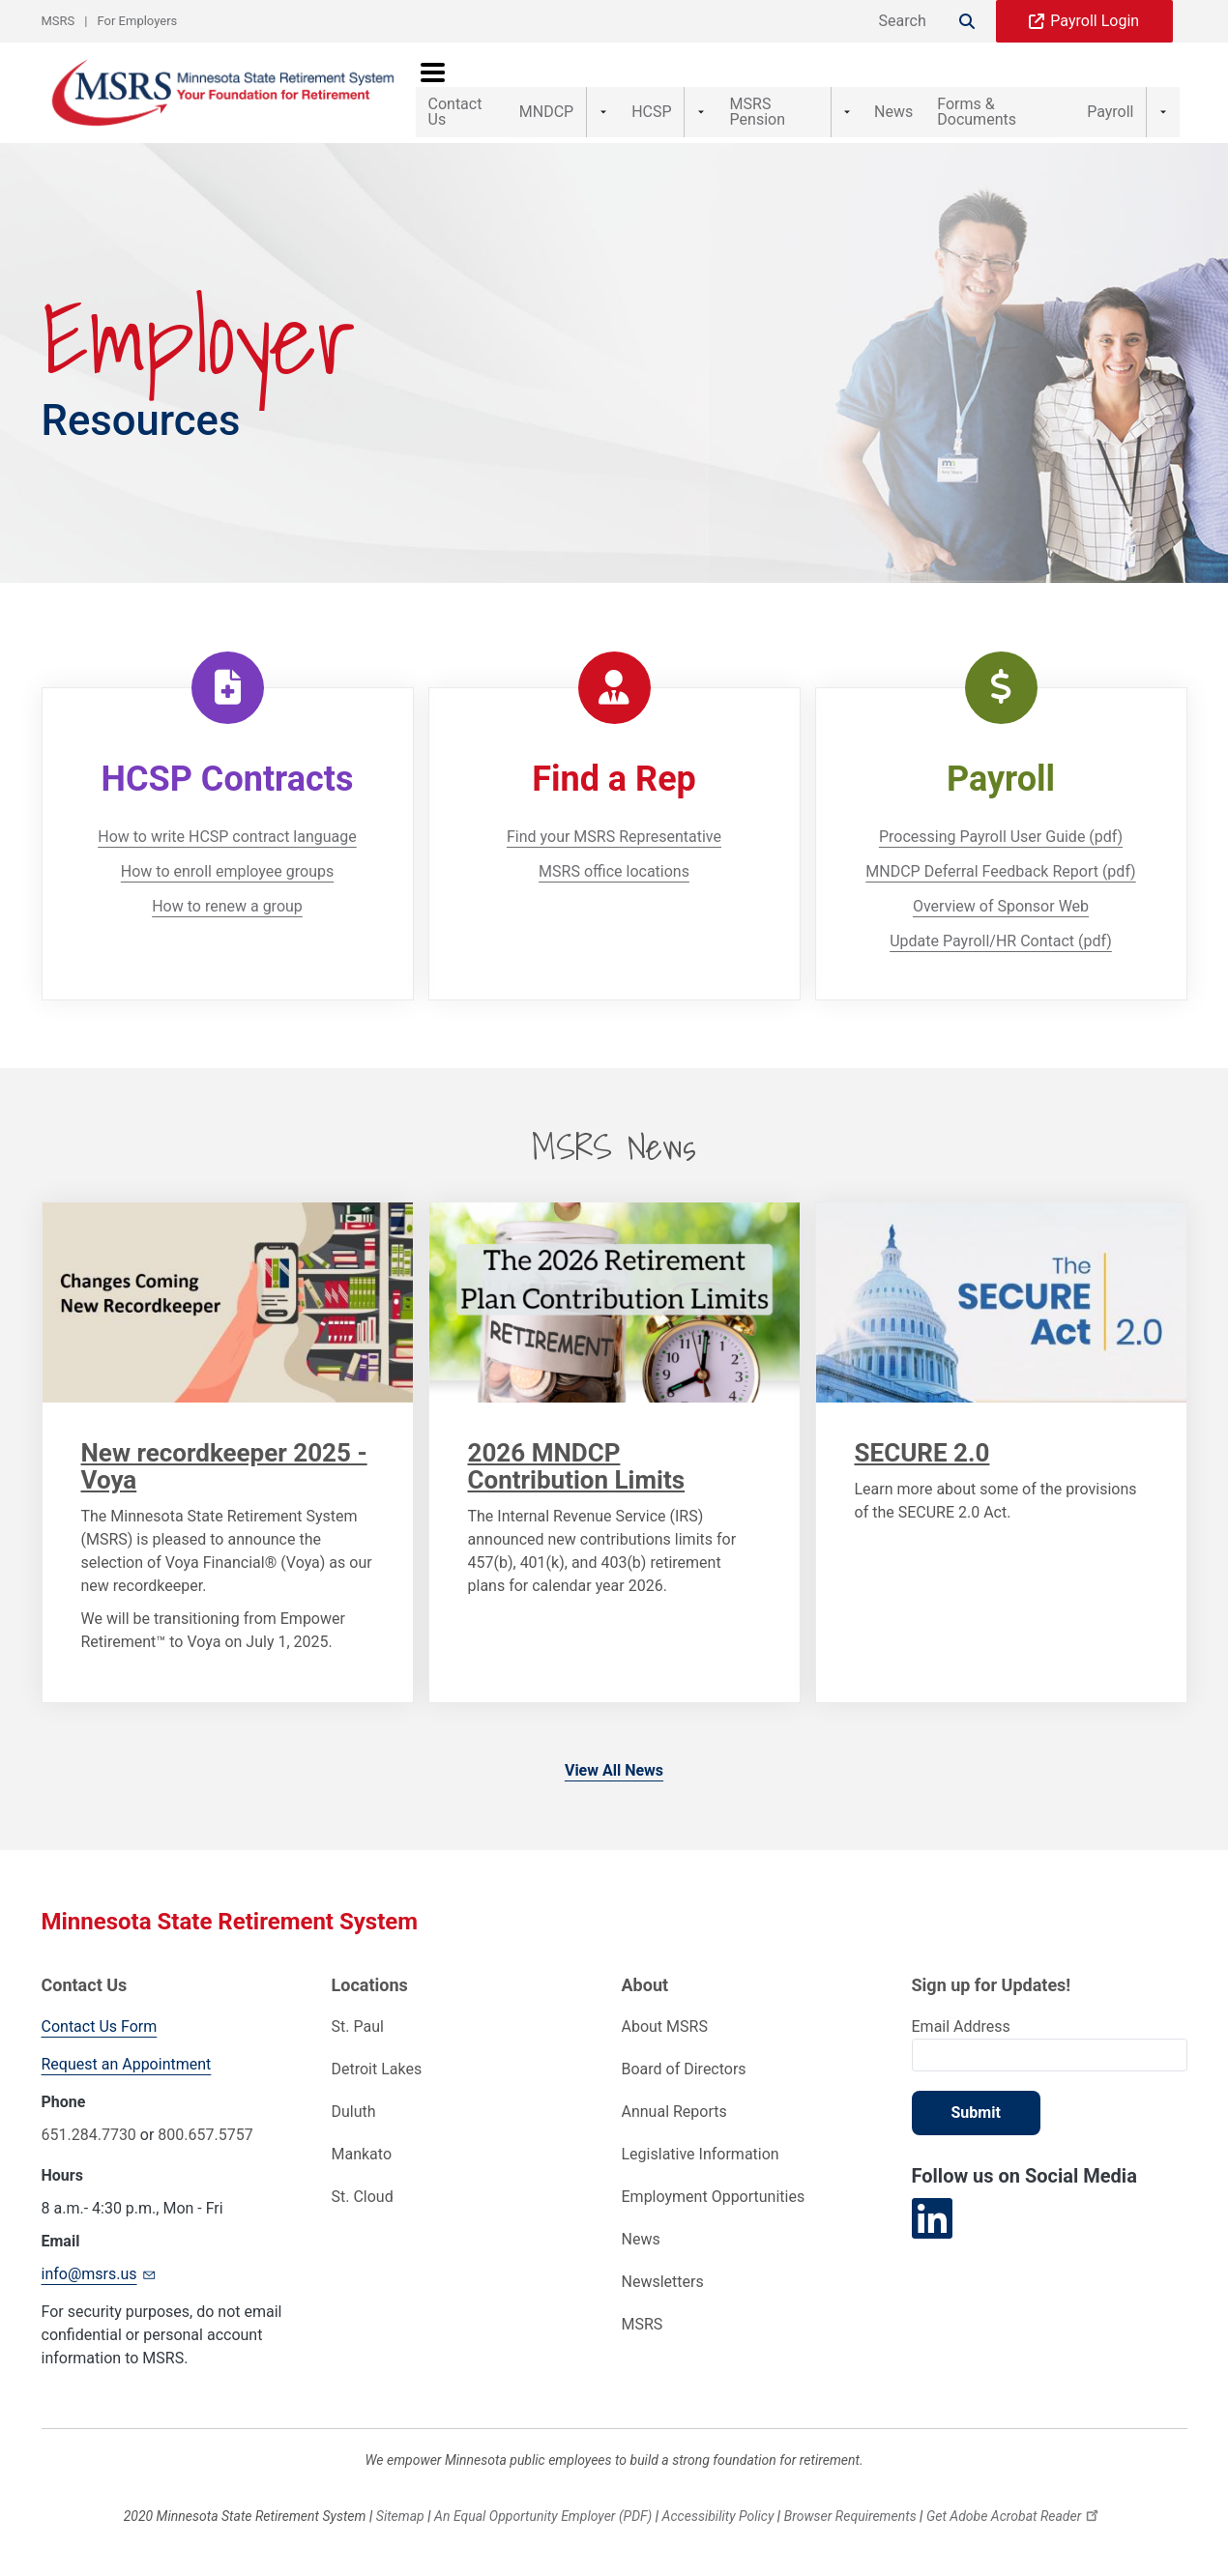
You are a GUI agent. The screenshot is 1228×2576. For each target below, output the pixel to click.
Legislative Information (700, 2154)
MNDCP (571, 92)
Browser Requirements (850, 2516)
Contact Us (466, 92)
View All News (614, 1770)
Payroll (1144, 92)
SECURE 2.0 (922, 1452)
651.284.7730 (89, 2135)
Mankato (362, 2154)
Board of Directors (684, 2069)
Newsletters (663, 2281)
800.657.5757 (205, 2135)
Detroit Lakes (377, 2069)
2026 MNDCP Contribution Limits (577, 1466)
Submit (976, 2112)
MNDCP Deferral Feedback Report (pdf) (1000, 871)
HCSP (659, 92)
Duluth (354, 2111)
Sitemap (400, 2516)
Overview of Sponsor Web (1001, 906)
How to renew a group (227, 906)
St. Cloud (363, 2196)
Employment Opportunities (713, 2196)
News (880, 92)
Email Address (961, 2026)
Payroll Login (1094, 21)
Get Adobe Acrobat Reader (1015, 2516)
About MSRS (665, 2026)
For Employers (138, 21)
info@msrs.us (101, 2273)
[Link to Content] (228, 1301)
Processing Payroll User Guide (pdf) (1001, 836)
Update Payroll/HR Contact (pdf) (1001, 941)
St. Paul (358, 2026)
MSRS (58, 21)
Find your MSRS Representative (614, 836)
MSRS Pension (769, 92)
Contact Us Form (100, 2026)
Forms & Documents (1010, 92)
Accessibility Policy (718, 2516)
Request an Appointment (127, 2064)
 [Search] (967, 21)
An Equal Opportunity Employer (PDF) (543, 2516)
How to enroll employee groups (227, 871)
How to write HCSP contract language (227, 836)
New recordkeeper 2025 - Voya (224, 1466)
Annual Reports (674, 2111)
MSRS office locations (614, 871)
